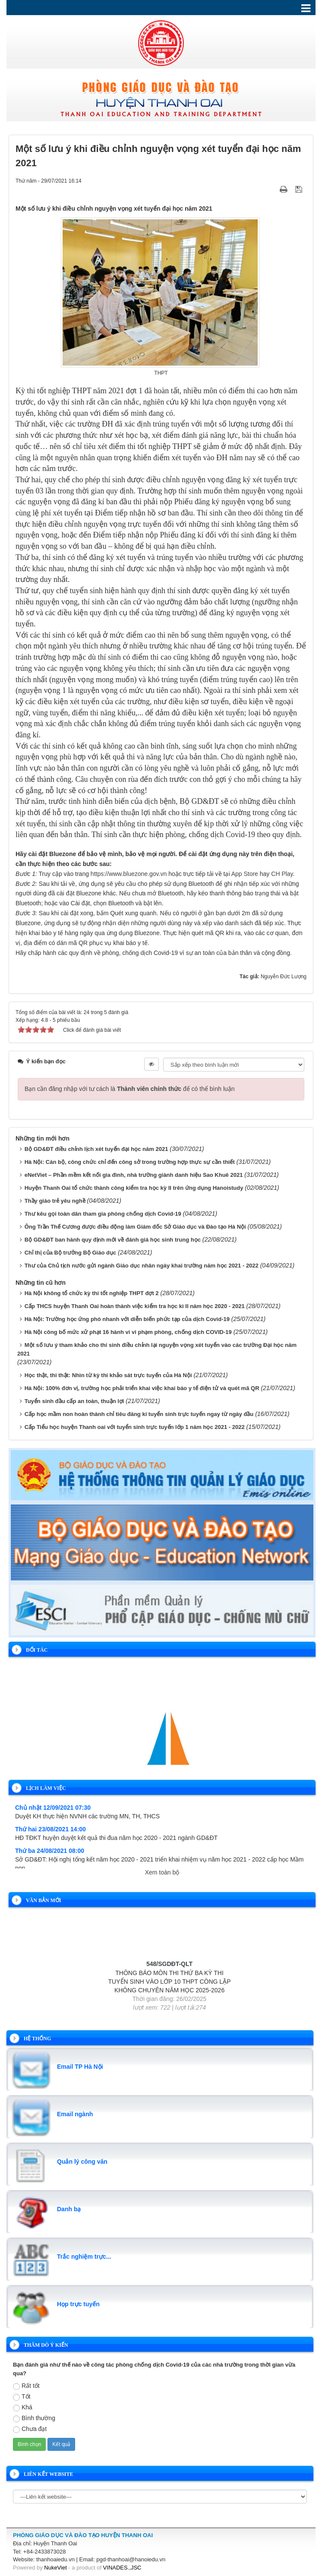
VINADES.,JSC (122, 2567)
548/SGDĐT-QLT (169, 1979)
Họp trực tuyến (78, 2304)
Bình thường (34, 2418)
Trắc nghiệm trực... (84, 2256)
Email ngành (75, 2114)
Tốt (21, 2397)
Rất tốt (26, 2386)
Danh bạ (69, 2209)
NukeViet (55, 2567)
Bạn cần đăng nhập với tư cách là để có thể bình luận (130, 1088)
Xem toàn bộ (162, 1872)
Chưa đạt (30, 2429)
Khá (22, 2408)
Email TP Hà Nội (80, 2066)
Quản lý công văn (82, 2161)
